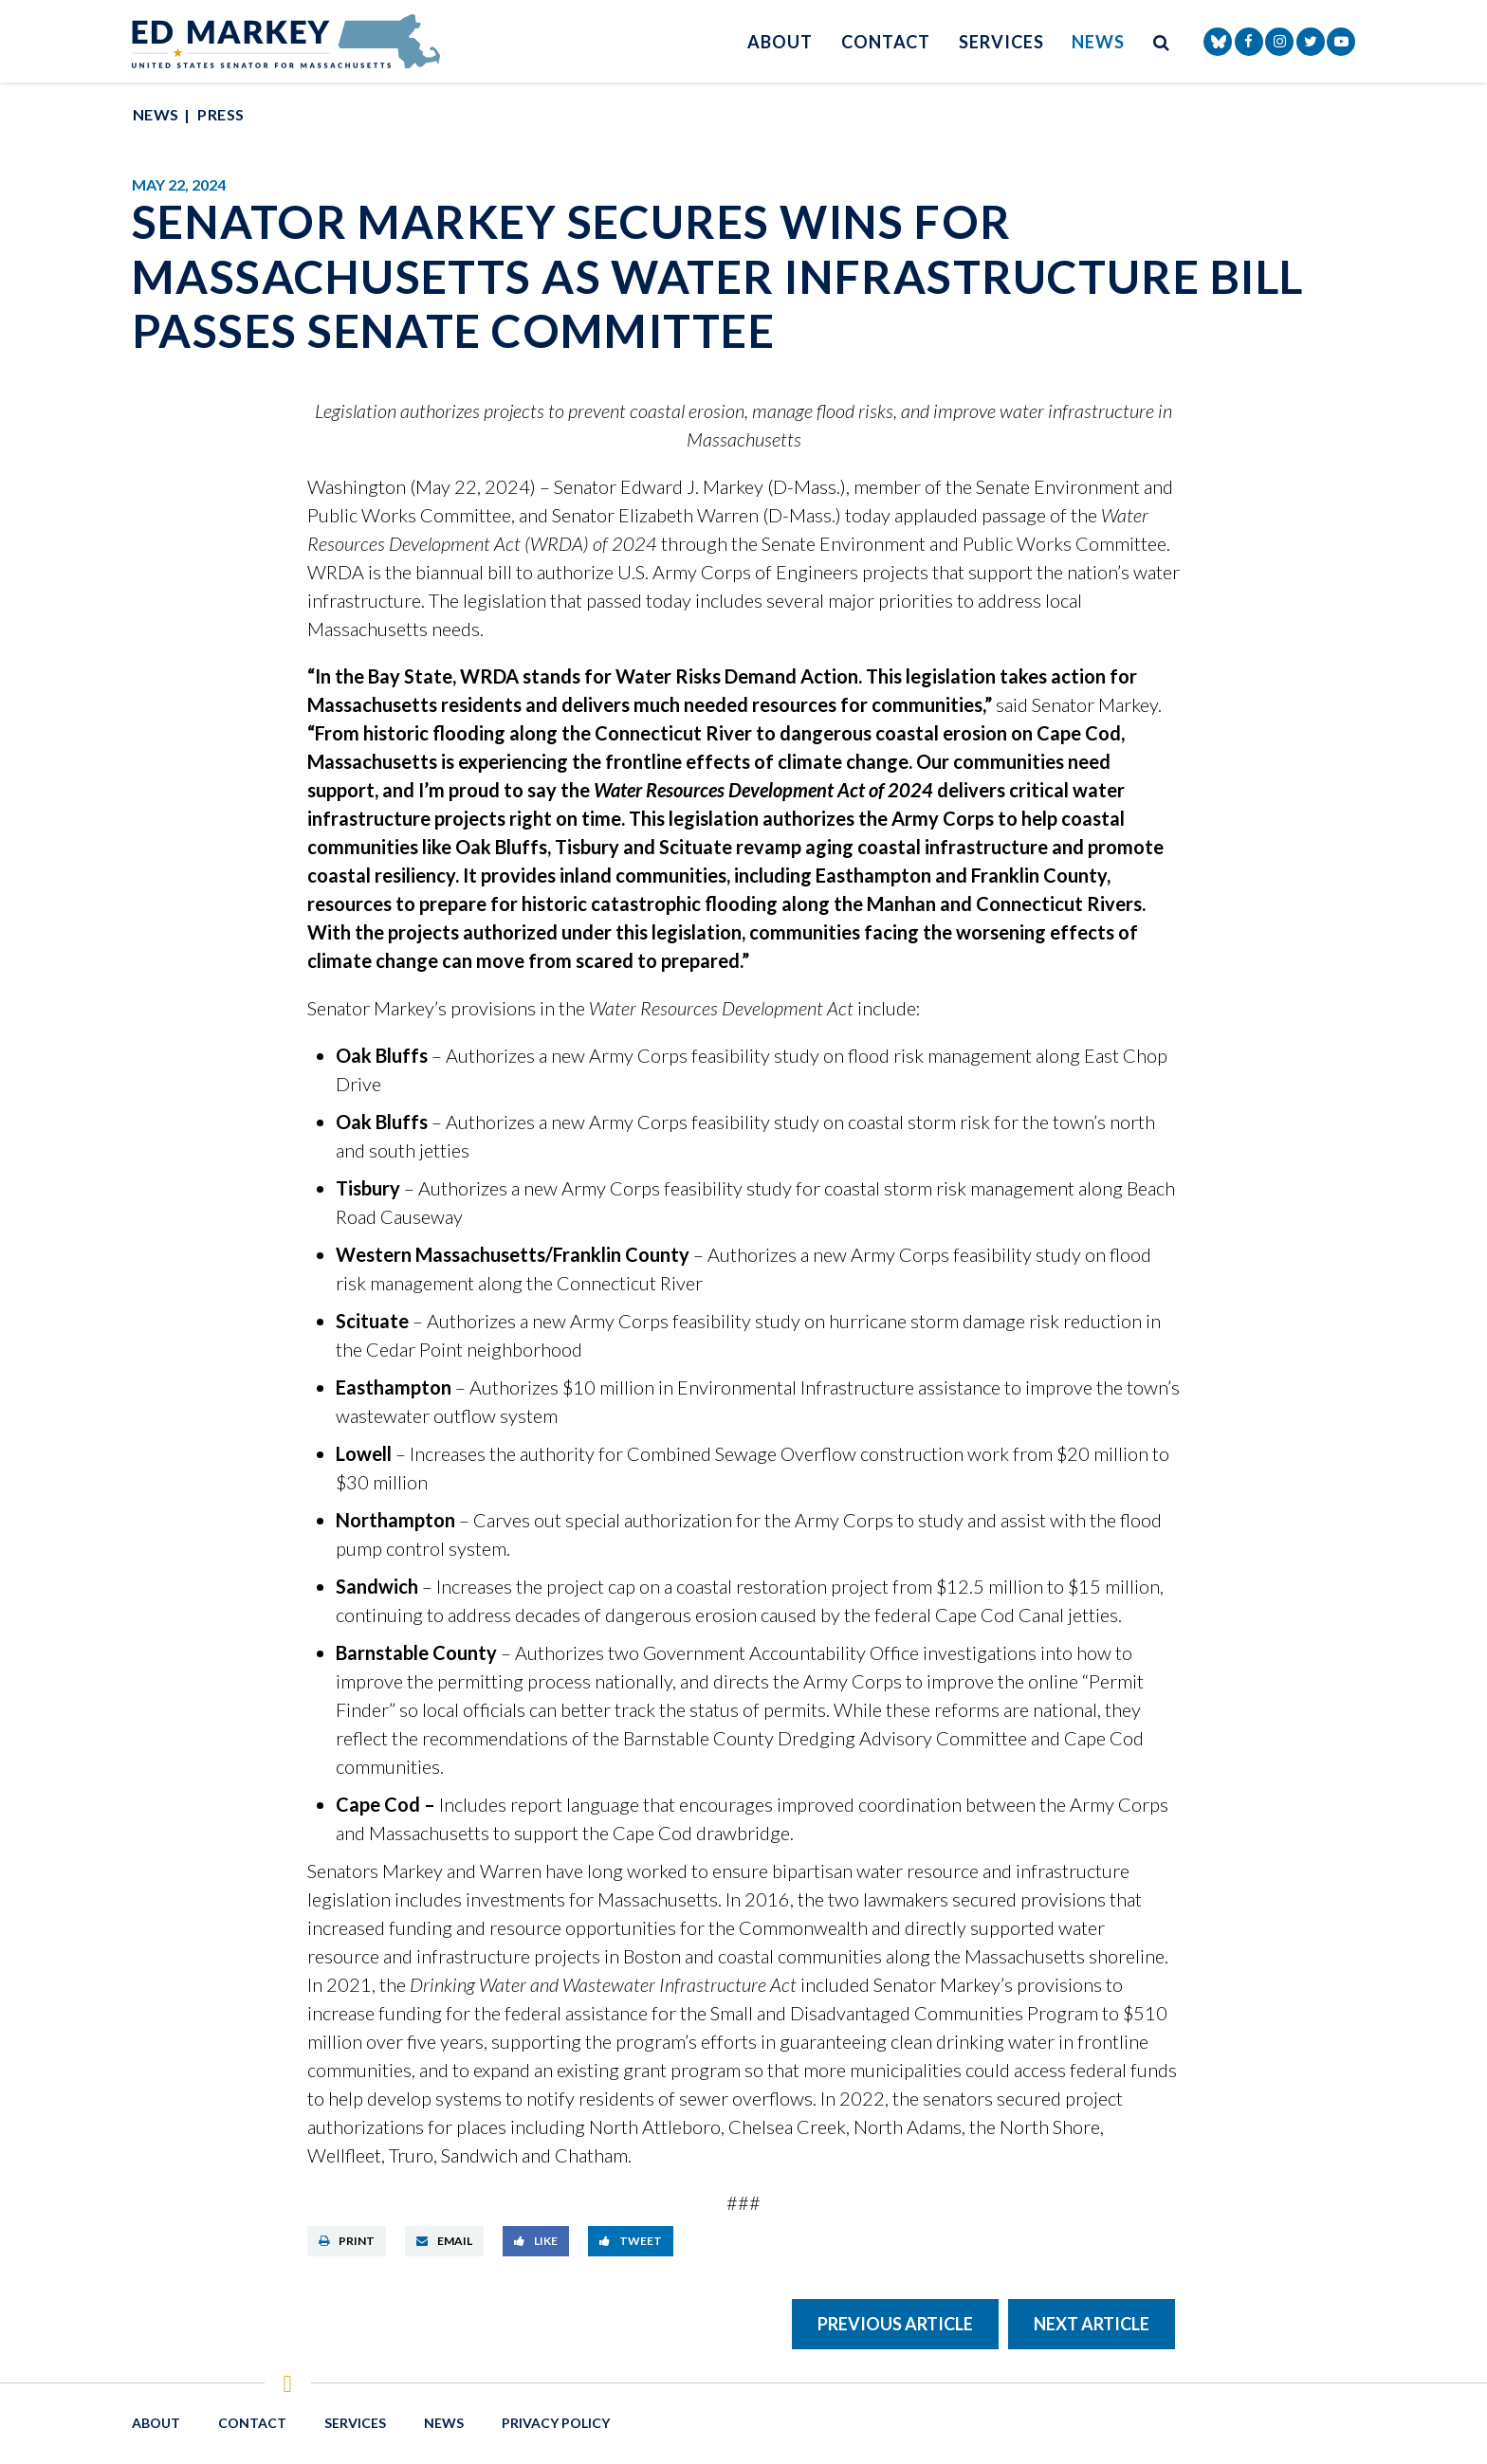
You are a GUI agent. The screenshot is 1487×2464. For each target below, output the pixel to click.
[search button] (1161, 41)
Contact (885, 41)
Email (444, 2241)
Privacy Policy (556, 2423)
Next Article (1091, 2323)
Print (347, 2241)
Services (1001, 41)
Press (220, 114)
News (1098, 41)
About (780, 41)
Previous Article (895, 2323)
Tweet (630, 2241)
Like (536, 2241)
